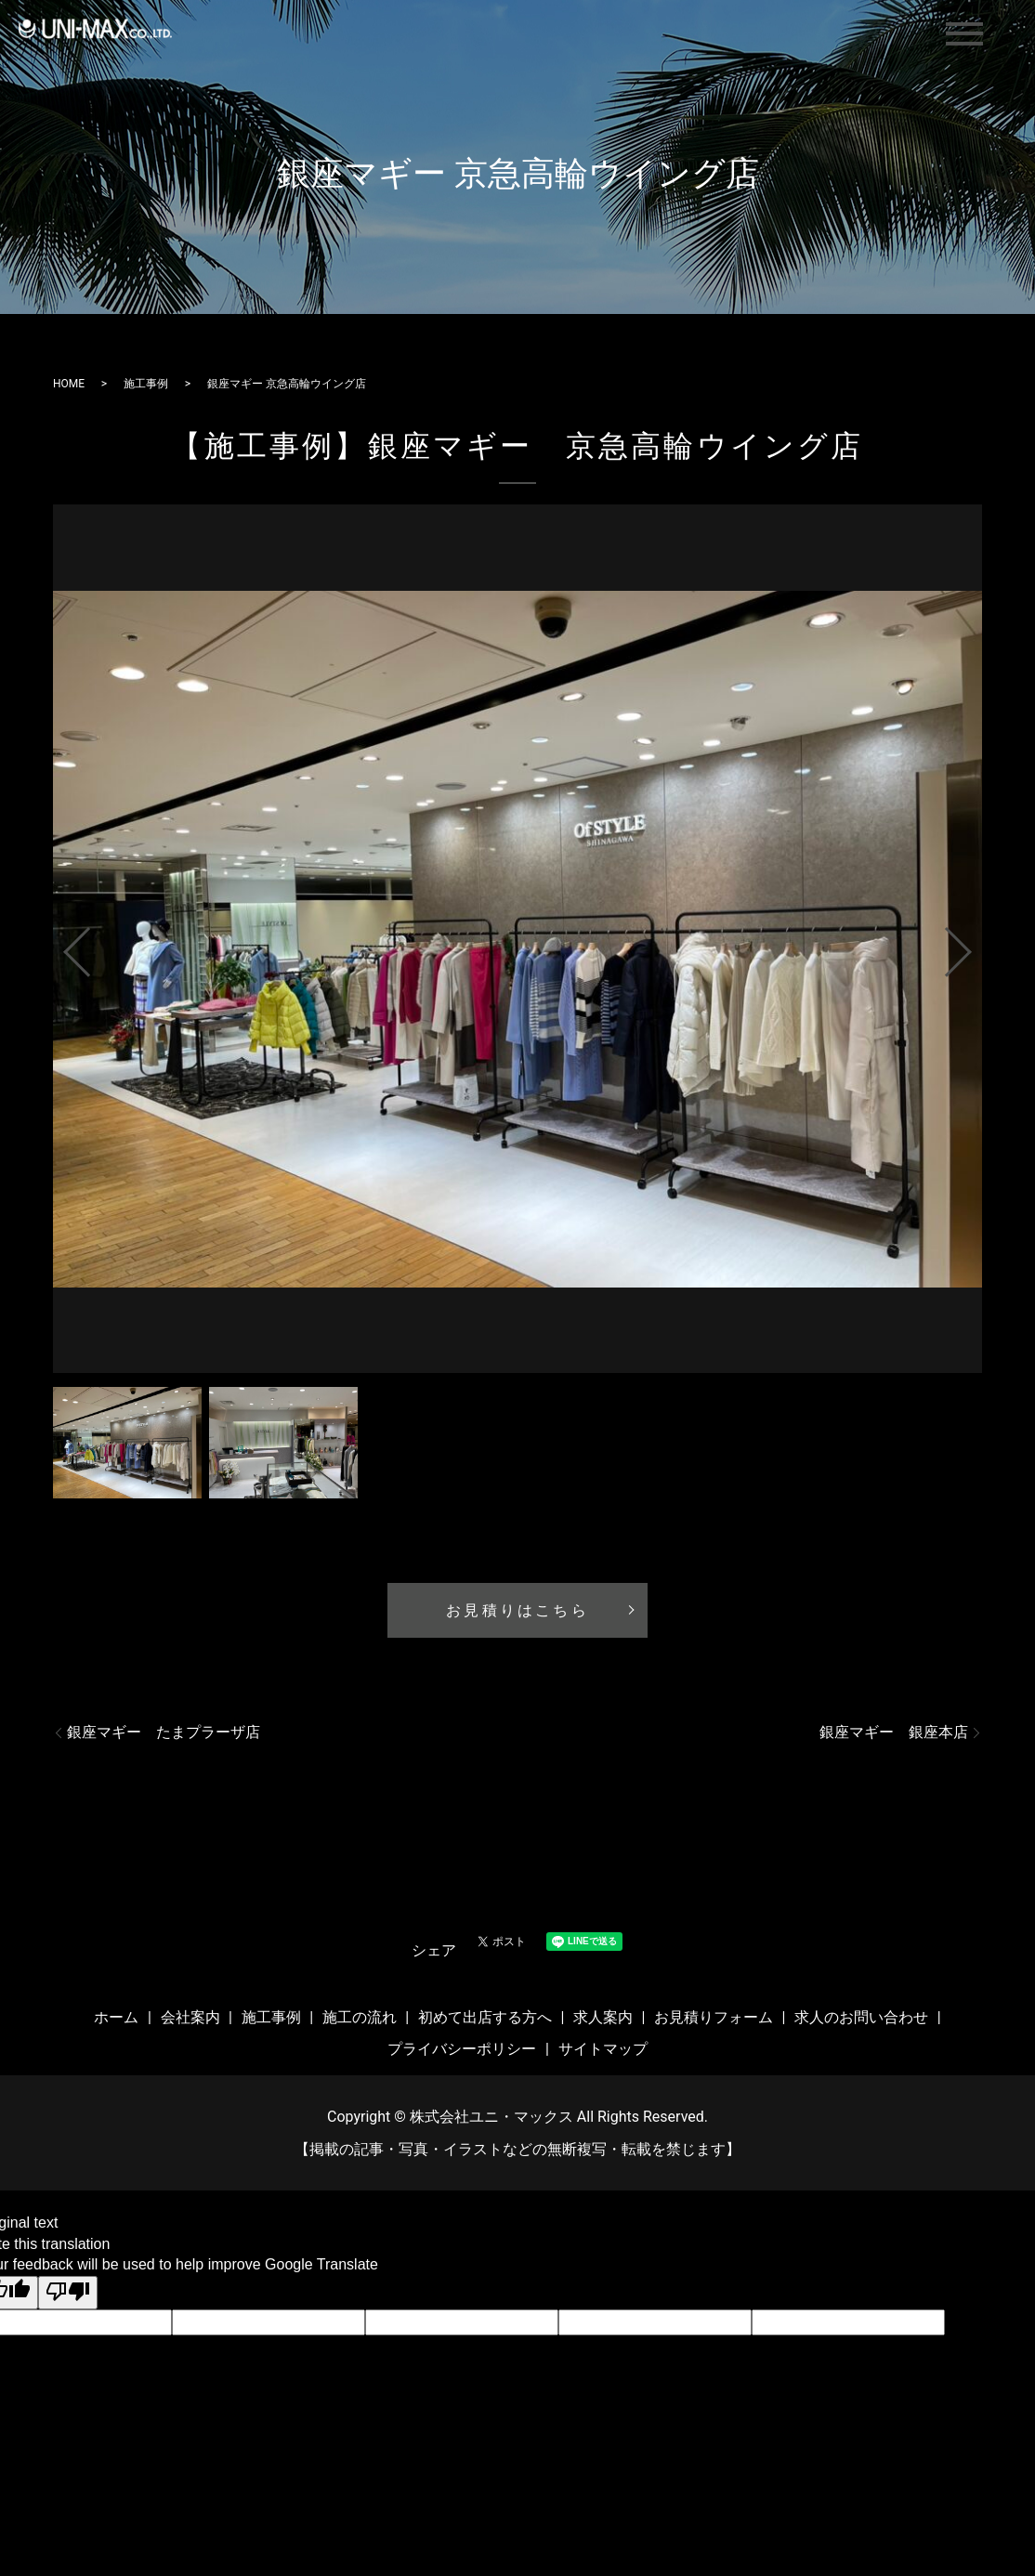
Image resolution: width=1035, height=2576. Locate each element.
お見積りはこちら (517, 1610)
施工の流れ (359, 2017)
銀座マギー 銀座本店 (893, 1732)
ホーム (116, 2017)
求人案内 (603, 2017)
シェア (434, 1950)
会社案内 (190, 2017)
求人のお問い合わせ (861, 2017)
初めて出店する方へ (485, 2017)
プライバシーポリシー (461, 2049)
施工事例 (146, 383)
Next (973, 945)
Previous (61, 945)
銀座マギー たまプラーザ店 (163, 1732)
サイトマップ (603, 2049)
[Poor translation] (68, 2292)
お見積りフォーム (713, 2017)
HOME (69, 383)
